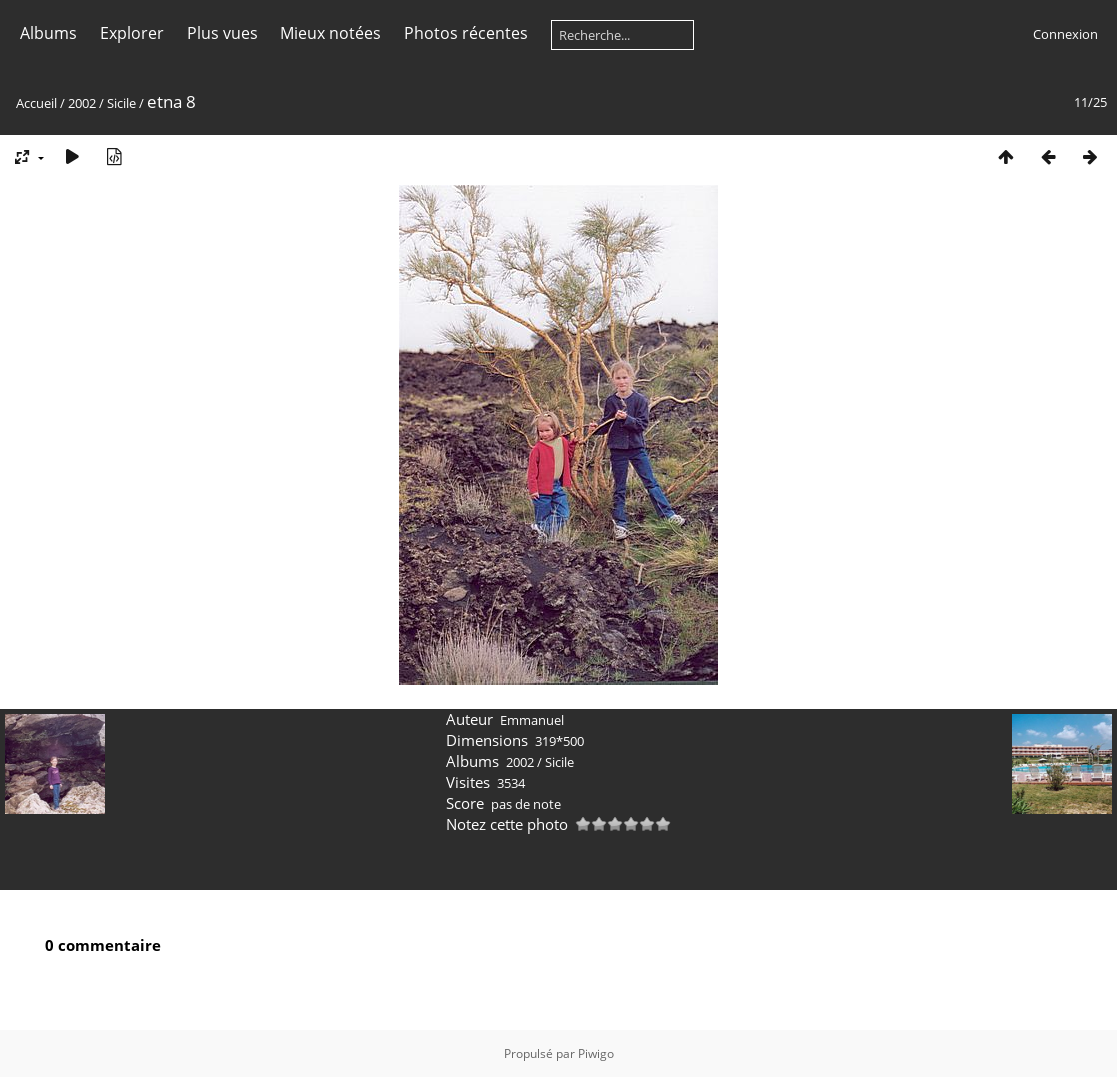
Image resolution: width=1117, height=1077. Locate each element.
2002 (82, 103)
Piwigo (596, 1053)
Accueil (36, 103)
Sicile (121, 103)
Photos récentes (466, 33)
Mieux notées (330, 33)
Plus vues (222, 33)
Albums (48, 33)
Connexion (1065, 34)
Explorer (132, 33)
